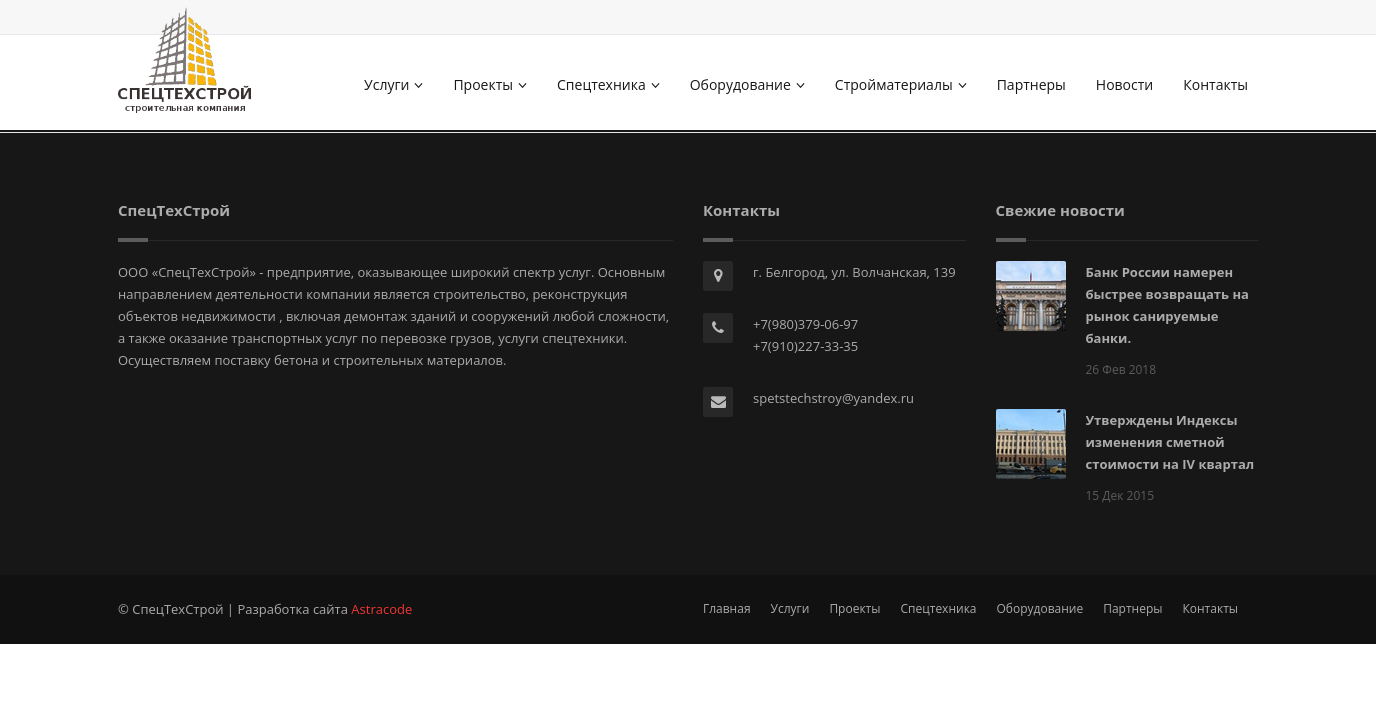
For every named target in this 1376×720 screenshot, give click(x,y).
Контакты (1215, 84)
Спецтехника (608, 84)
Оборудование (747, 84)
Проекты (490, 84)
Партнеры (1031, 84)
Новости (1124, 84)
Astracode (381, 609)
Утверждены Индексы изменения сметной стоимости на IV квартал (1170, 442)
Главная (727, 608)
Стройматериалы (901, 84)
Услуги (393, 84)
